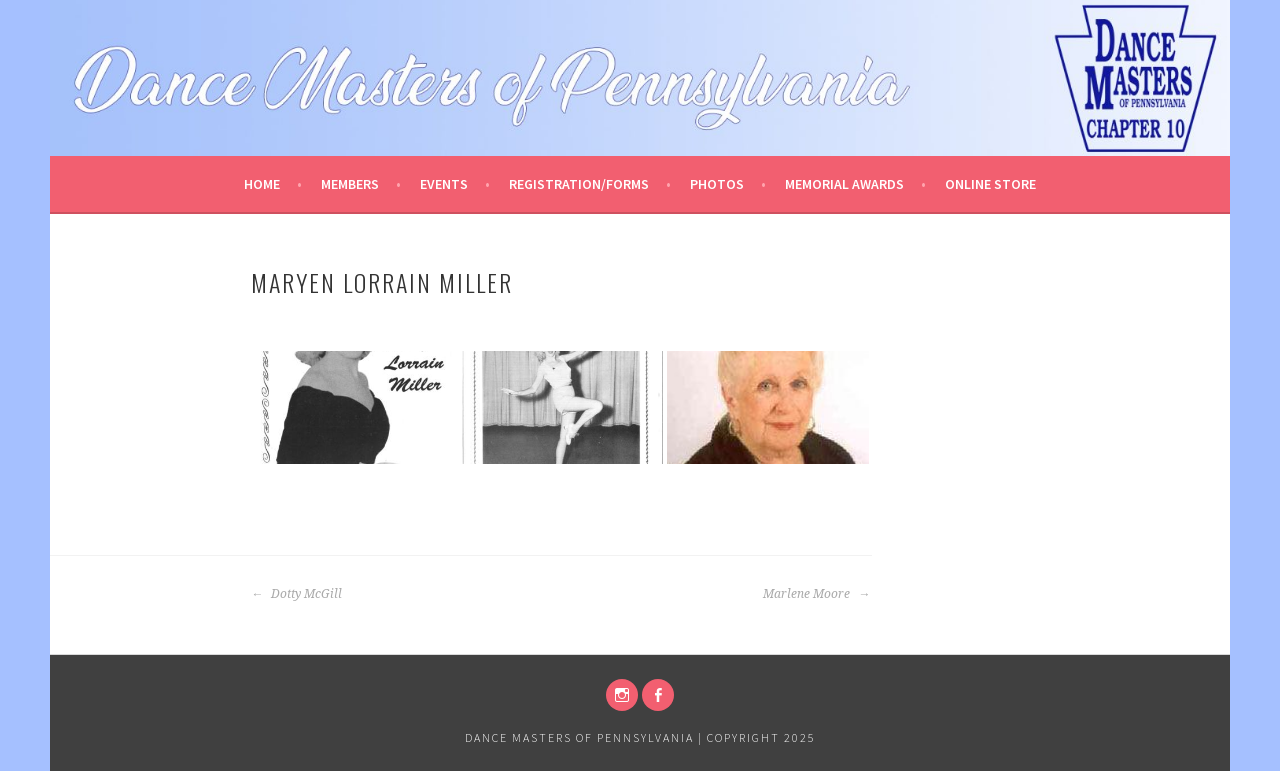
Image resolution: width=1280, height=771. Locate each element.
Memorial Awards (844, 184)
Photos (717, 184)
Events (444, 184)
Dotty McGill (296, 594)
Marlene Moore (816, 594)
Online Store (990, 184)
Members (350, 184)
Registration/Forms (579, 184)
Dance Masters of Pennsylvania (579, 737)
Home (262, 184)
